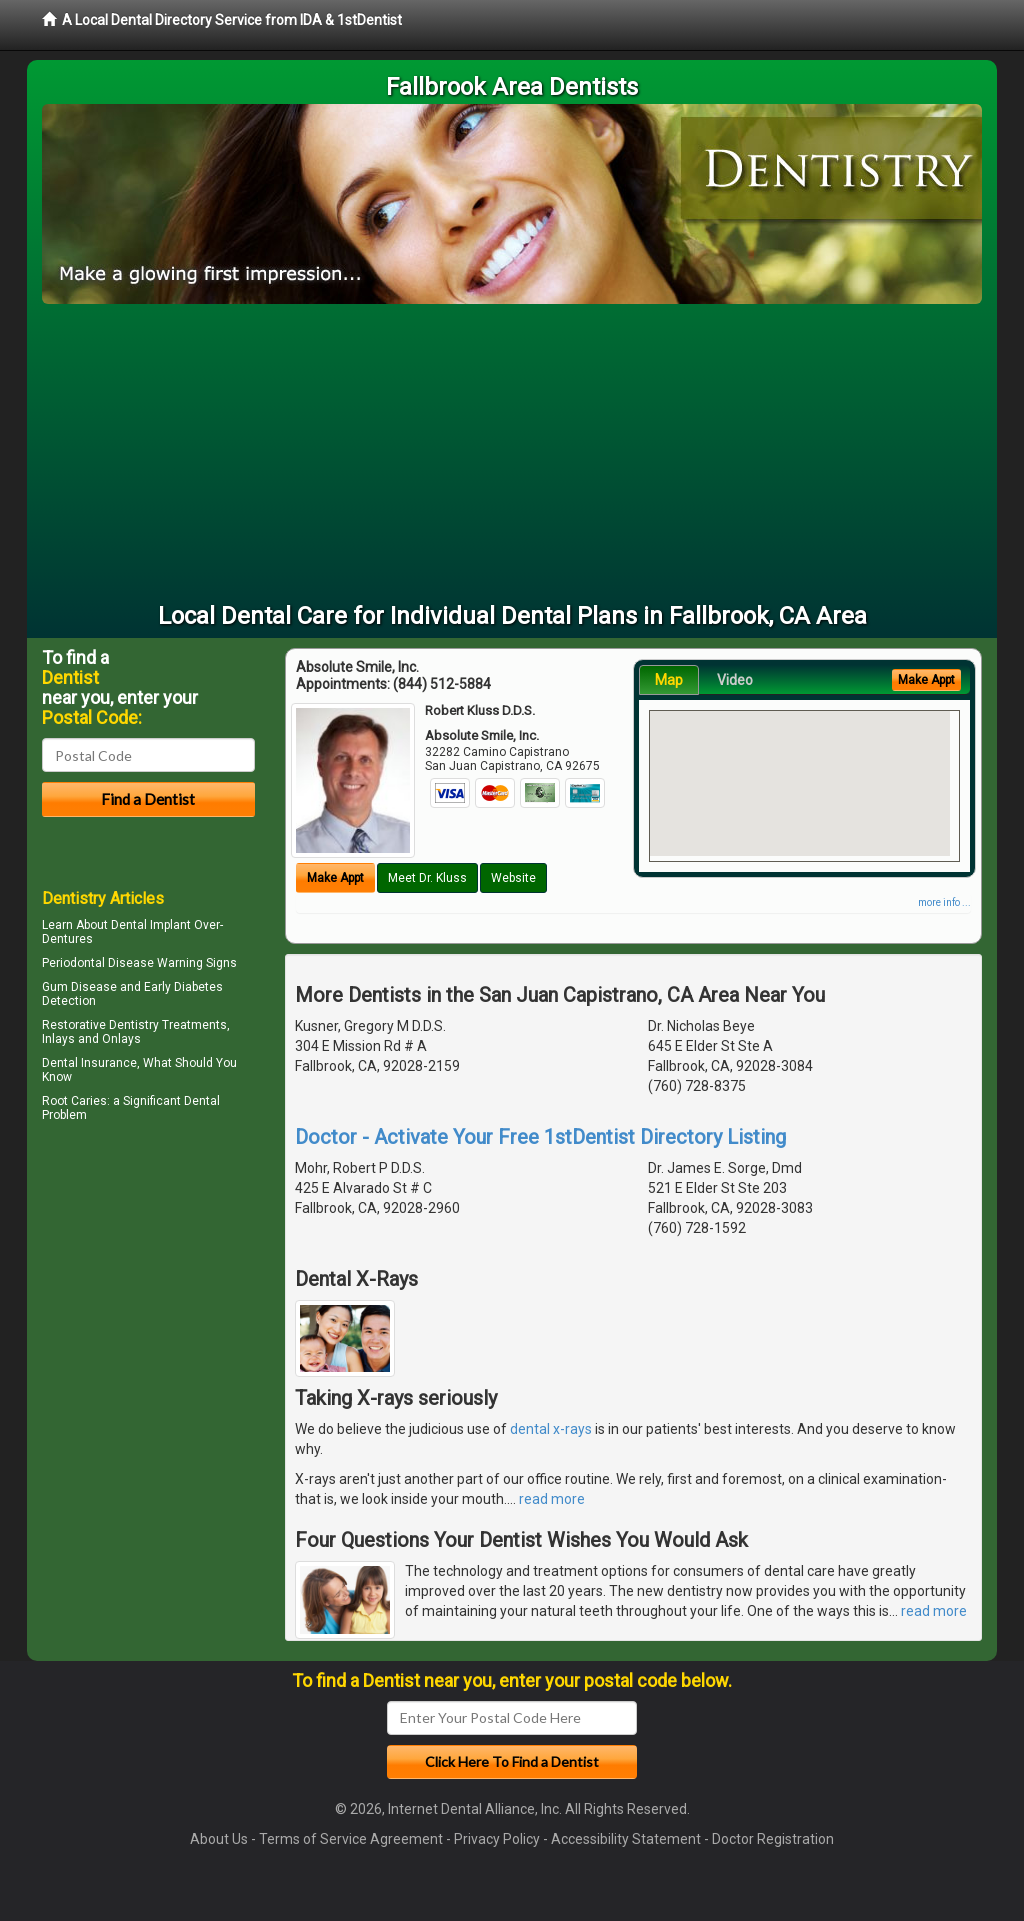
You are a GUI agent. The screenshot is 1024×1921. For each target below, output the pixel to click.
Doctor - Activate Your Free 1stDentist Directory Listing (540, 1137)
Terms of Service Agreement (351, 1839)
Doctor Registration (773, 1839)
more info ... (944, 902)
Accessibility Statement (626, 1839)
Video (735, 680)
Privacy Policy (497, 1839)
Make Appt (335, 878)
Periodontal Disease (98, 963)
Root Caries (74, 1101)
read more (552, 1499)
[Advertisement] (512, 454)
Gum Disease (79, 987)
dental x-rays (551, 1429)
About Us (219, 1839)
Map (669, 680)
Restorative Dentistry (100, 1025)
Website (513, 878)
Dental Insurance (89, 1063)
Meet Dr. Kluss (427, 878)
